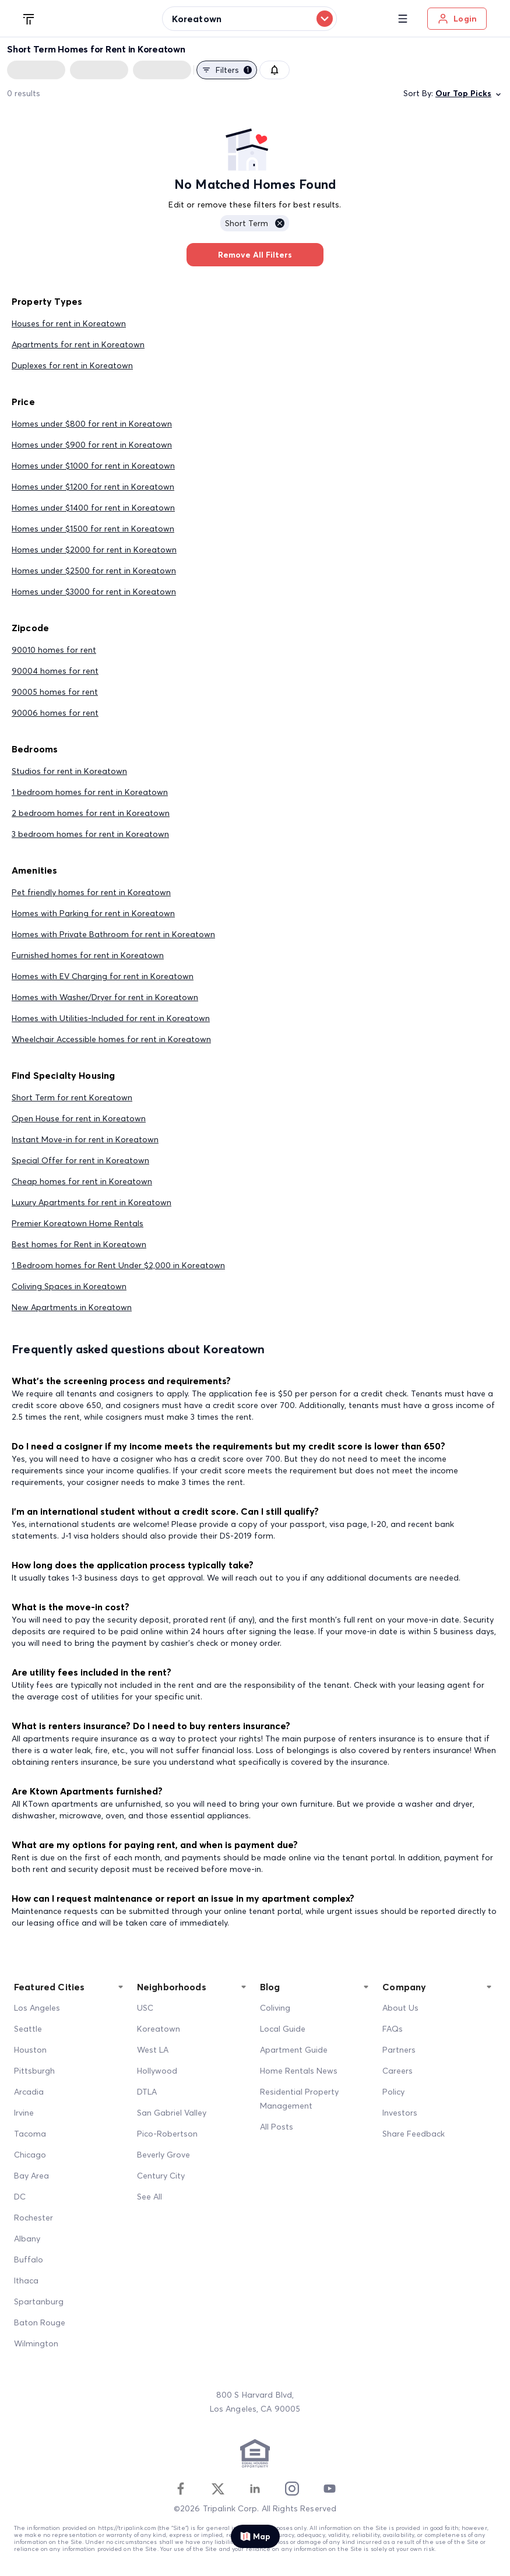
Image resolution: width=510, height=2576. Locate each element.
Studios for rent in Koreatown (69, 771)
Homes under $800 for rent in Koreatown (92, 423)
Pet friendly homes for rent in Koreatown (91, 892)
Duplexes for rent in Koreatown (72, 365)
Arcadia (29, 2091)
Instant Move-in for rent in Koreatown (85, 1139)
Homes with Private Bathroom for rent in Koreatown (113, 934)
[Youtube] (329, 2489)
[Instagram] (292, 2489)
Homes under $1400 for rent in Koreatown (93, 507)
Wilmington (36, 2343)
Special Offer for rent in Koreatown (80, 1160)
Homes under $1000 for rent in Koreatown (93, 465)
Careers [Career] (397, 2070)
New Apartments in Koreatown (72, 1307)
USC (145, 2008)
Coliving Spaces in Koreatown (69, 1286)
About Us (400, 2008)
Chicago (30, 2154)
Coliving (275, 2008)
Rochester (33, 2217)
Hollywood (157, 2070)
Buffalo (28, 2259)
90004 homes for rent (55, 671)
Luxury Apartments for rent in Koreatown (91, 1202)
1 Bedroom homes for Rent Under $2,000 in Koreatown (118, 1265)
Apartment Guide (294, 2049)
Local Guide (282, 2029)
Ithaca (26, 2280)
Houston (30, 2049)
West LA (152, 2049)
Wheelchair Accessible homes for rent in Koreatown (111, 1039)
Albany (27, 2238)
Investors (399, 2112)
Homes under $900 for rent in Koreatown (92, 444)
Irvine (24, 2112)
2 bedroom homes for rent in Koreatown (91, 813)
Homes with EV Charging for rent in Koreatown (103, 976)
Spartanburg (39, 2301)
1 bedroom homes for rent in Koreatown (90, 792)
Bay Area (31, 2175)
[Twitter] (218, 2489)
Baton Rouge (39, 2322)
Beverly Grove (163, 2154)
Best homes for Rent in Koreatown (79, 1244)
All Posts (276, 2126)
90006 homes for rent (55, 713)
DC (20, 2196)
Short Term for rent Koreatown (72, 1097)
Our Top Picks (469, 93)
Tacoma (30, 2133)
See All (149, 2196)
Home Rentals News (298, 2070)
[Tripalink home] (29, 18)
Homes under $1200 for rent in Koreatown (93, 486)
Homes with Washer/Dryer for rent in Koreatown (105, 997)
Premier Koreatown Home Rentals (77, 1223)
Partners (399, 2049)
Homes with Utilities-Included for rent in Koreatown (111, 1018)
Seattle (28, 2029)
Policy (393, 2091)
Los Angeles (37, 2008)
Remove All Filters (255, 254)
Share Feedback (413, 2133)
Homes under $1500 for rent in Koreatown (93, 528)
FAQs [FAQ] (392, 2029)
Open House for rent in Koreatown (79, 1118)
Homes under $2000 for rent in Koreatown (94, 549)
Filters (226, 70)
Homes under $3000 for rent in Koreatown (94, 591)
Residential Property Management (299, 2098)
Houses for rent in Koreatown (69, 323)
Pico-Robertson (167, 2133)
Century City (161, 2175)
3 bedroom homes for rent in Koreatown (90, 834)
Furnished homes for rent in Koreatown (88, 955)
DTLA (147, 2091)
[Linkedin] (255, 2489)
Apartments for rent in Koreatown (78, 344)
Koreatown (158, 2029)
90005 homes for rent (55, 692)
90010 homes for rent (54, 650)
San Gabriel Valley (171, 2112)
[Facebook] (181, 2489)
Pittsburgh (34, 2070)
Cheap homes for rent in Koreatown (82, 1181)
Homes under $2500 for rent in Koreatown (94, 570)
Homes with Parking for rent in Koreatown (93, 913)
